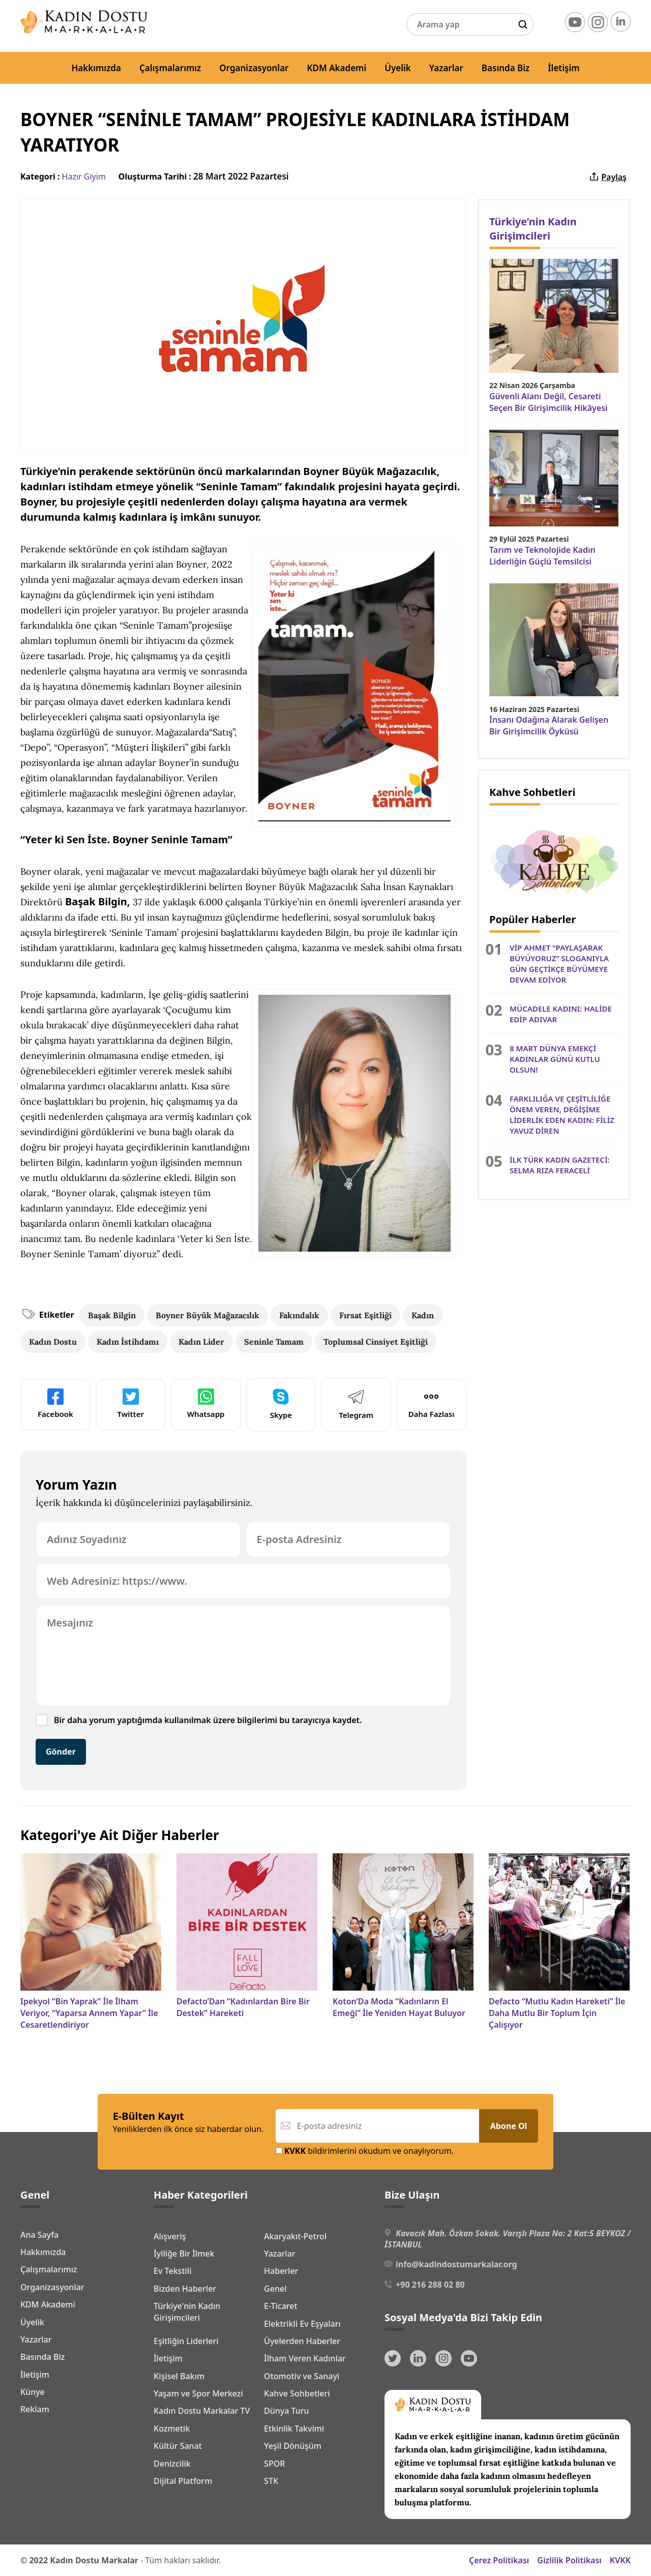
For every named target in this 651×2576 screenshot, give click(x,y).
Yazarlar (446, 68)
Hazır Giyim (84, 176)
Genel (275, 2288)
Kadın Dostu (53, 1342)
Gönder (61, 1751)
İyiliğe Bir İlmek (184, 2253)
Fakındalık (299, 1315)
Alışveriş (170, 2236)
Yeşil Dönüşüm (292, 2445)
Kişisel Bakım (179, 2376)
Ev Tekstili (172, 2270)
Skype (281, 1403)
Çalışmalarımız (170, 68)
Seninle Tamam (274, 1342)
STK (271, 2480)
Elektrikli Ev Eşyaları (302, 2323)
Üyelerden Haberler (302, 2341)
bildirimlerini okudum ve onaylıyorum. (365, 2150)
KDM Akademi (337, 68)
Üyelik (397, 68)
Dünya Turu (286, 2410)
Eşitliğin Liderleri (186, 2341)
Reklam (34, 2409)
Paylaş (607, 177)
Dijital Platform (183, 2480)
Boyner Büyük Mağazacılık (207, 1315)
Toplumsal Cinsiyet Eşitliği (375, 1342)
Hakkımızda (96, 68)
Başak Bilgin (112, 1315)
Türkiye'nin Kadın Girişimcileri (187, 2311)
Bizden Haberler (185, 2288)
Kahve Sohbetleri (297, 2393)
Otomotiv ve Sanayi (301, 2376)
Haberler (281, 2270)
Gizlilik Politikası (569, 2560)
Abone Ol (508, 2125)
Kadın (422, 1315)
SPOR (274, 2463)
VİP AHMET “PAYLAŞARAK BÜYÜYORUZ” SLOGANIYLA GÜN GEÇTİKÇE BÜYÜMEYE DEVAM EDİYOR (559, 963)
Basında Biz (505, 68)
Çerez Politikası (499, 2560)
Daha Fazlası (431, 1403)
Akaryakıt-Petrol (295, 2236)
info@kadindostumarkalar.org (456, 2264)
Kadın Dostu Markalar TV (202, 2410)
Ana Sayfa (39, 2234)
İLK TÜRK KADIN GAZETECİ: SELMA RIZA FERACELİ (560, 1164)
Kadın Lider (201, 1342)
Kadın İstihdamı (128, 1342)
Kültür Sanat (178, 2445)
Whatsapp (206, 1403)
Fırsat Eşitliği (365, 1315)
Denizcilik (172, 2463)
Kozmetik (172, 2428)
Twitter (130, 1403)
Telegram (356, 1403)
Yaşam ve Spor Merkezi (198, 2393)
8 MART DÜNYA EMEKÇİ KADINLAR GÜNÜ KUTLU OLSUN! (555, 1059)
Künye (32, 2391)
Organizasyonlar (253, 68)
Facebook (55, 1403)
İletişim (563, 68)
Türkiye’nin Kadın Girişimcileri (533, 229)
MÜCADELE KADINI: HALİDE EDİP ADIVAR (561, 1013)
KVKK (620, 2560)
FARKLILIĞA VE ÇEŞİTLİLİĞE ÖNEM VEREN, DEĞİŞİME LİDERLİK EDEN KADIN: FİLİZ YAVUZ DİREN (562, 1114)
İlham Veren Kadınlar (305, 2358)
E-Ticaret (281, 2306)
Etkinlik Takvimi (294, 2428)
